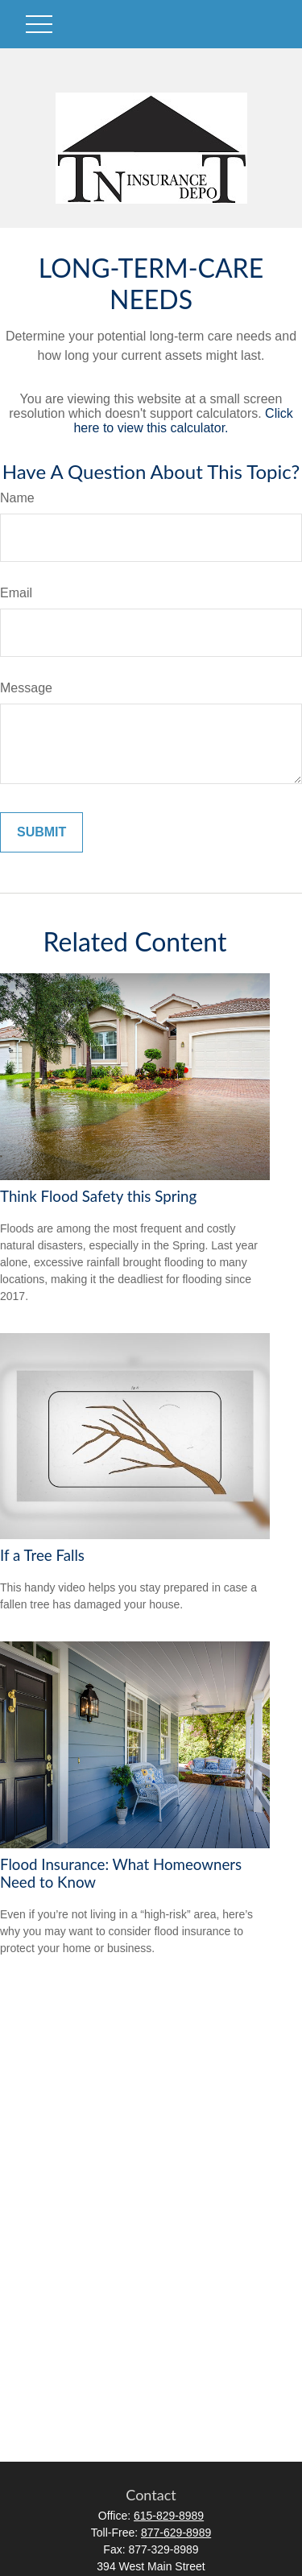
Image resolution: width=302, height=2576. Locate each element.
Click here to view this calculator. (182, 421)
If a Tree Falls (42, 1555)
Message (26, 688)
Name (17, 498)
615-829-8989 (169, 2515)
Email (16, 593)
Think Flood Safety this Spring (98, 1196)
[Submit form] (41, 832)
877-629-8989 (176, 2532)
